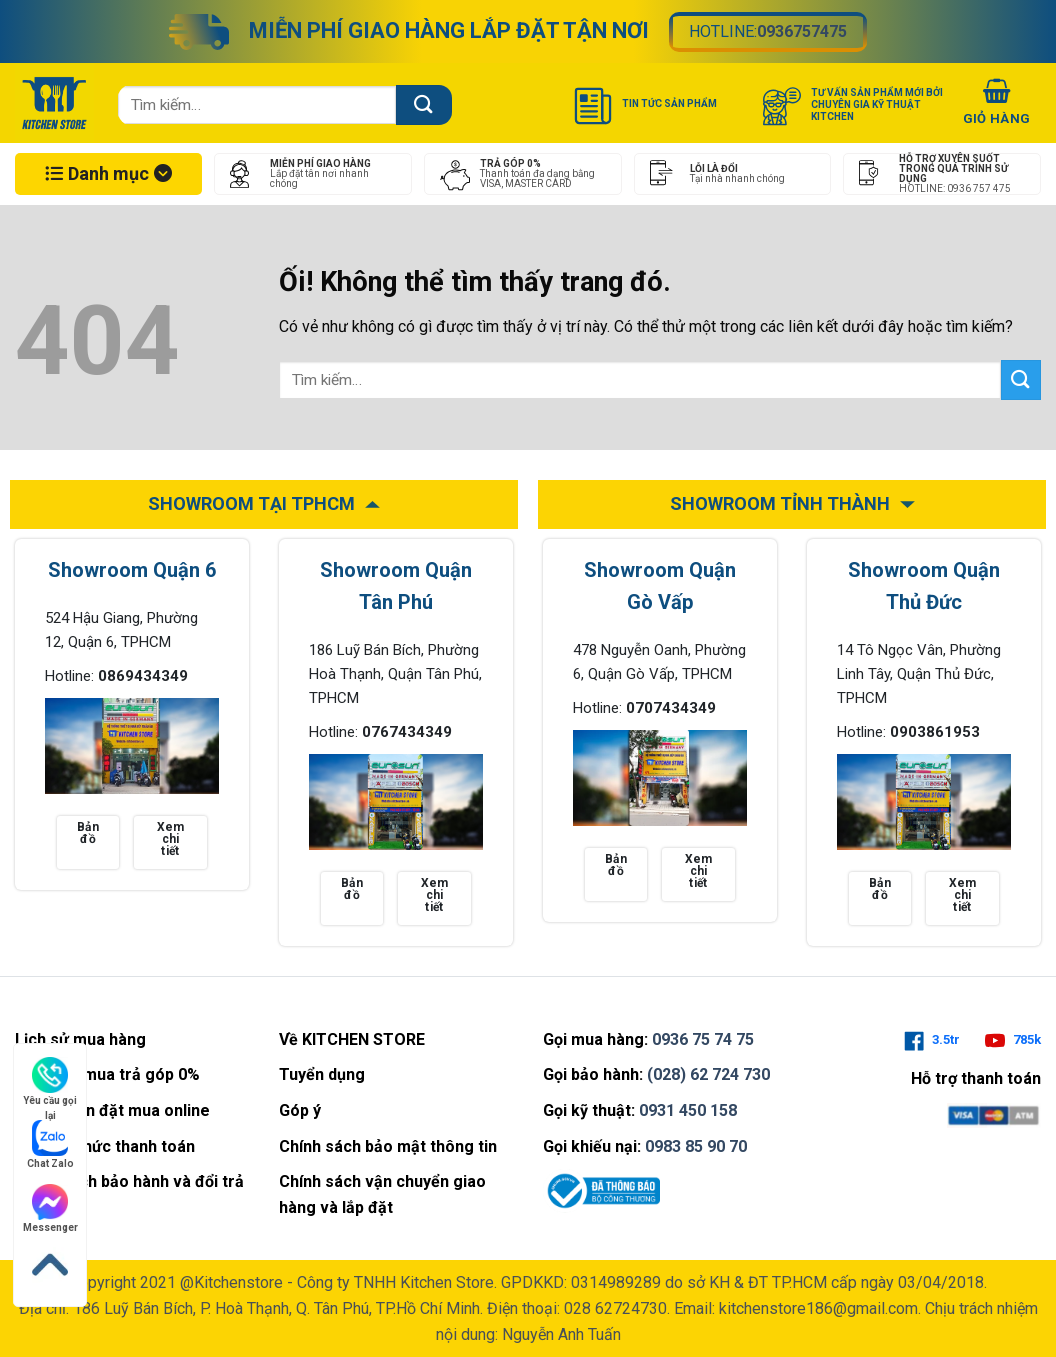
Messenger (50, 1208)
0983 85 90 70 (696, 1146)
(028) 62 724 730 (708, 1074)
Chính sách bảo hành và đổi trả (129, 1181)
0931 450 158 (688, 1110)
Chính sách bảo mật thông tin (388, 1146)
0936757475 (802, 31)
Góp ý (300, 1110)
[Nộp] (423, 104)
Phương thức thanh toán (105, 1146)
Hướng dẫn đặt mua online (112, 1110)
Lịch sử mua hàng (80, 1039)
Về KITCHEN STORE (352, 1039)
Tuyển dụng (322, 1074)
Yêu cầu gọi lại (50, 1082)
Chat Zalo (50, 1144)
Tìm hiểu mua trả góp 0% (107, 1074)
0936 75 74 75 (703, 1039)
